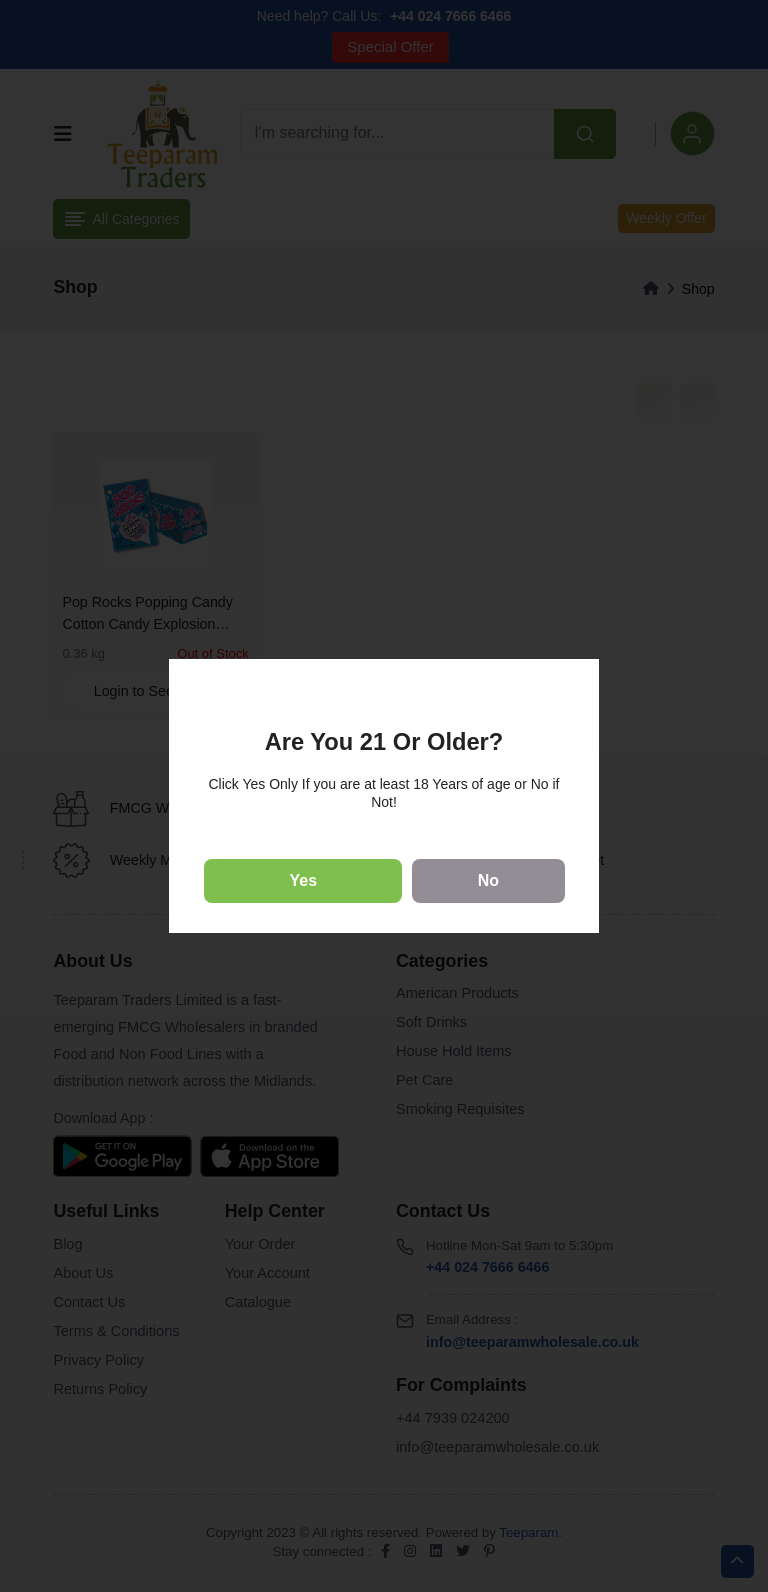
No (488, 880)
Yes (304, 880)
